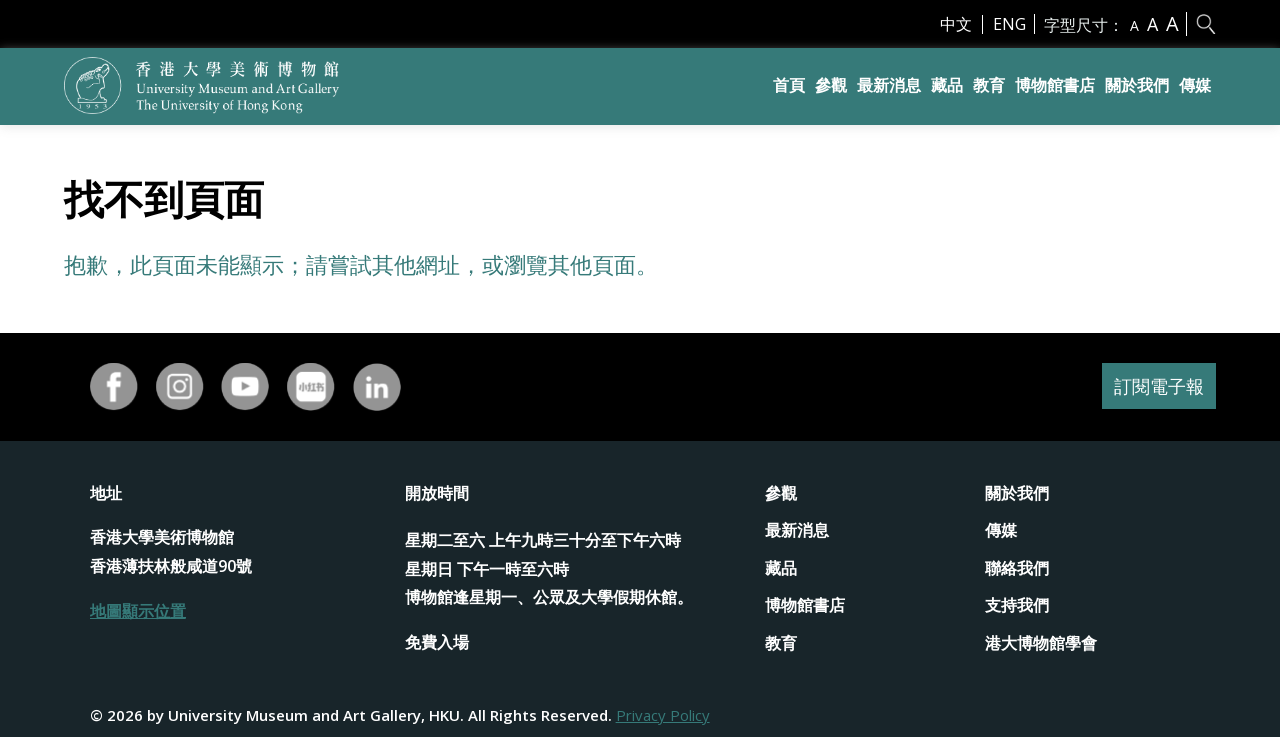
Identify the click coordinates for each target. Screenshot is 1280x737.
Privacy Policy (663, 715)
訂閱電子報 (1154, 386)
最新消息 (889, 85)
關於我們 (1137, 85)
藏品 (947, 85)
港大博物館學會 (1041, 643)
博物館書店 (1055, 85)
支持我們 (1017, 605)
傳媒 (1195, 85)
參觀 (831, 85)
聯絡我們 (1017, 568)
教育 (989, 85)
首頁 (789, 85)
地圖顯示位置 (138, 611)
